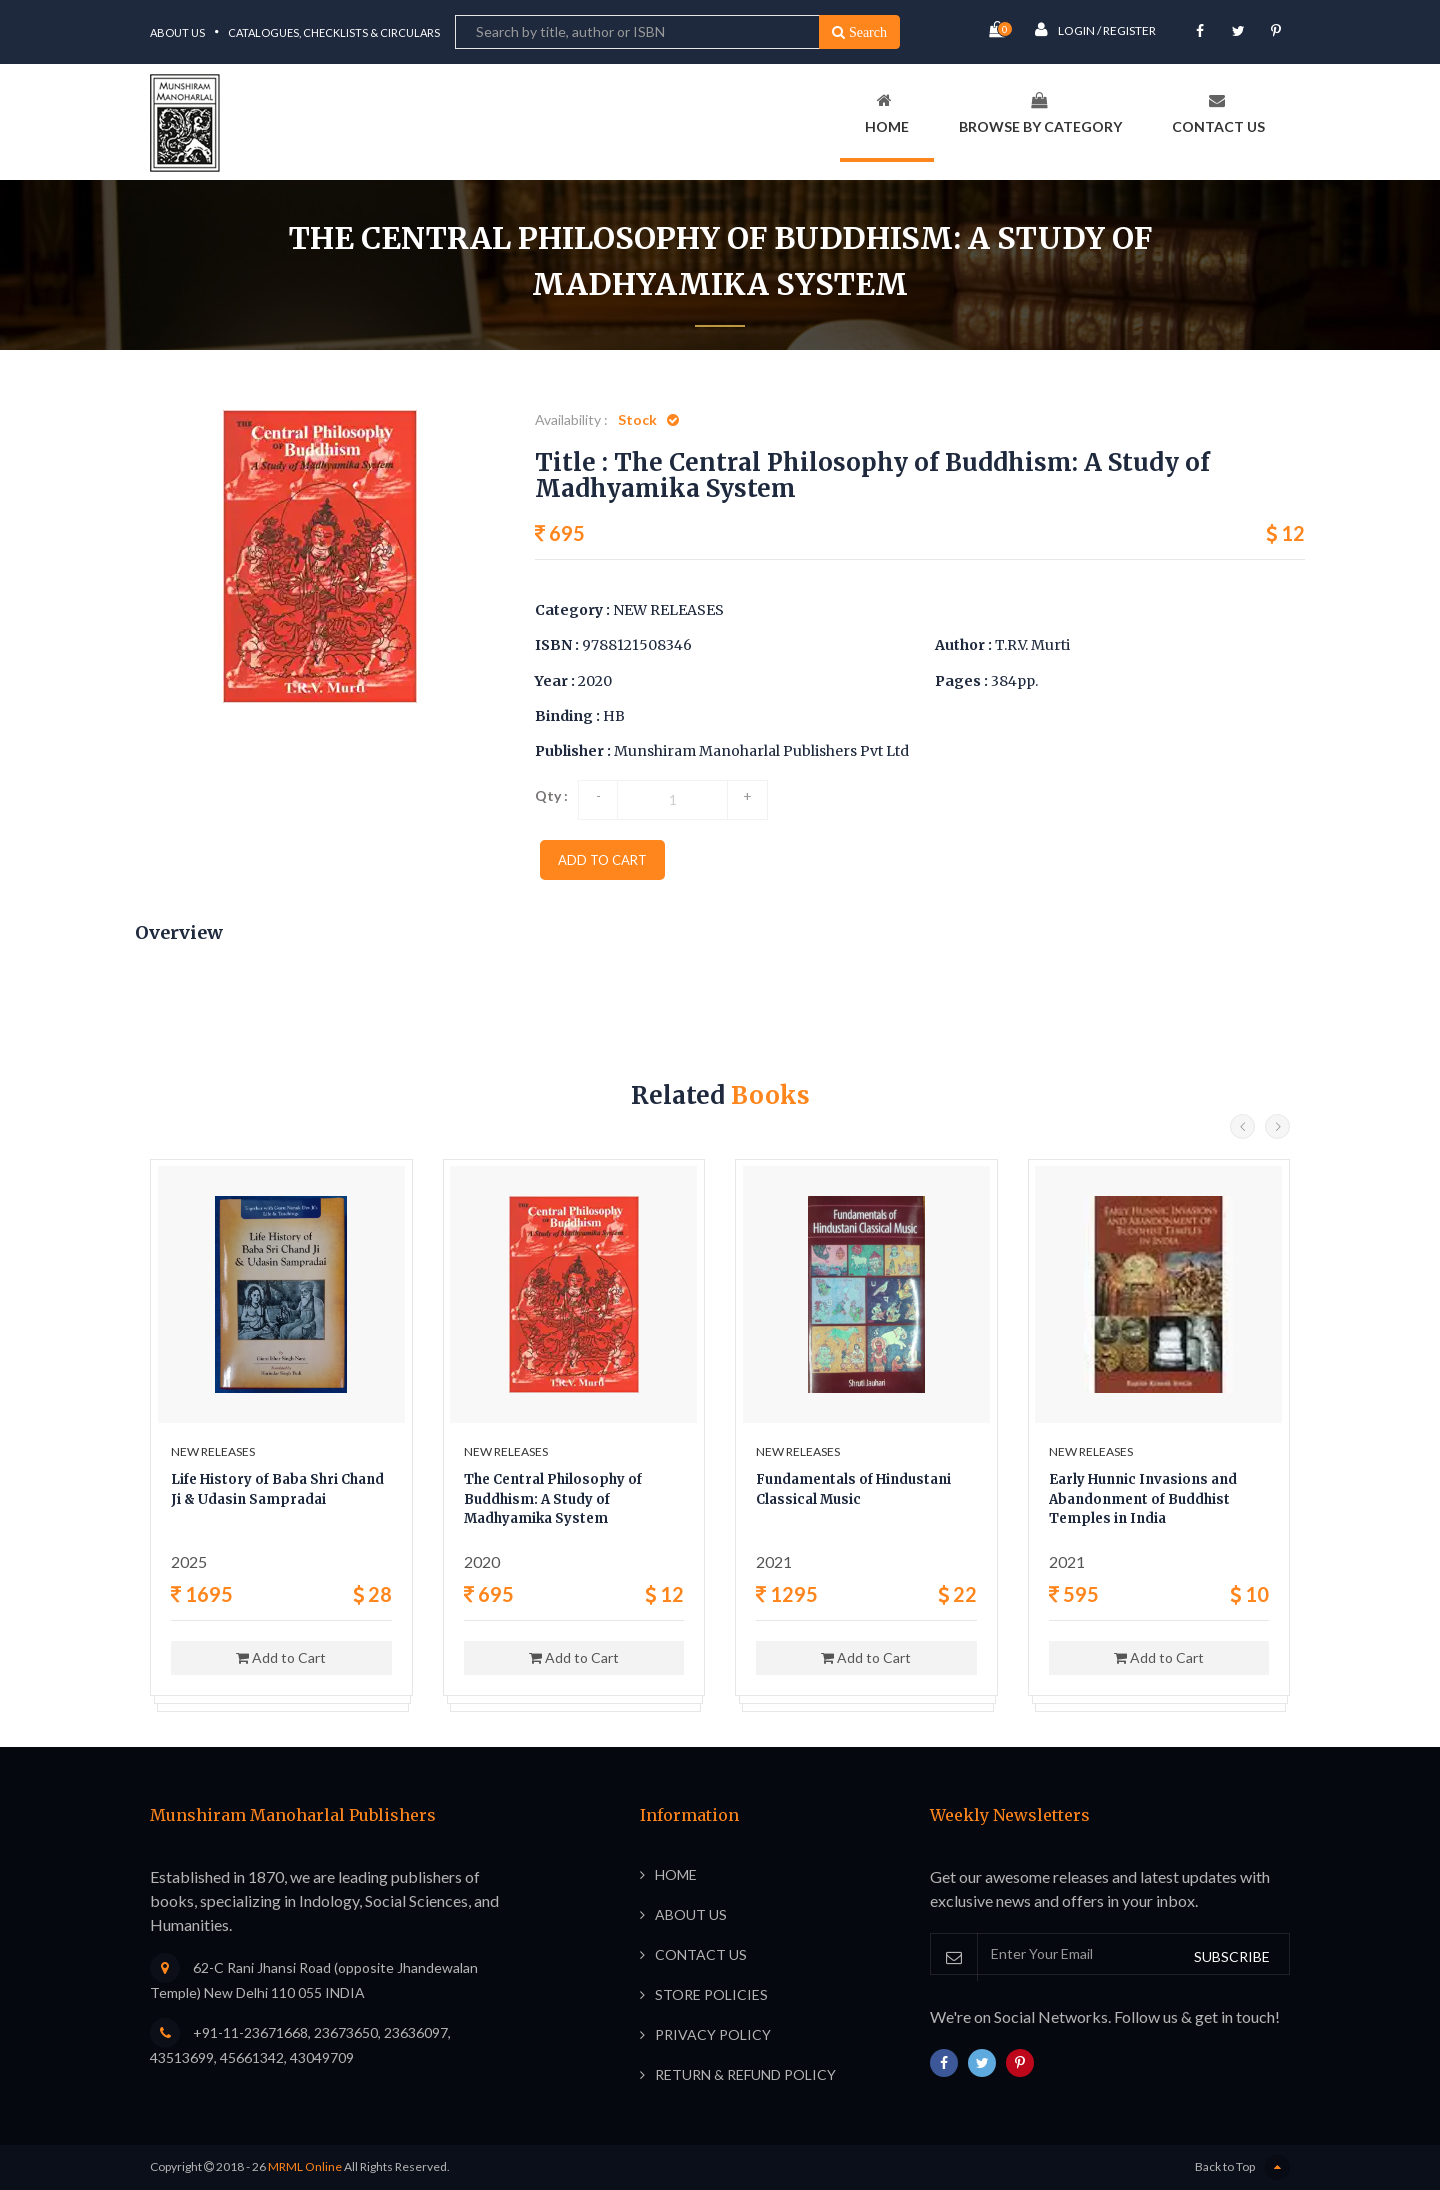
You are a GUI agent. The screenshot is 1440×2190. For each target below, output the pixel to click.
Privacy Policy (713, 2034)
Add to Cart (281, 1657)
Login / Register (1095, 29)
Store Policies (711, 1994)
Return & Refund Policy (745, 2074)
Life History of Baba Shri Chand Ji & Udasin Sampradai (277, 1489)
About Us (177, 32)
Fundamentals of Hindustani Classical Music (853, 1489)
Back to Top (1242, 2167)
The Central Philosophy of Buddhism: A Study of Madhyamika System (553, 1499)
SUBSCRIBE (1232, 1956)
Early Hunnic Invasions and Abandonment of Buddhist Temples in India (1143, 1499)
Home (887, 113)
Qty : (551, 795)
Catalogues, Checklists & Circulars (334, 32)
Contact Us (1218, 113)
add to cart (602, 860)
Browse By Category (1040, 113)
